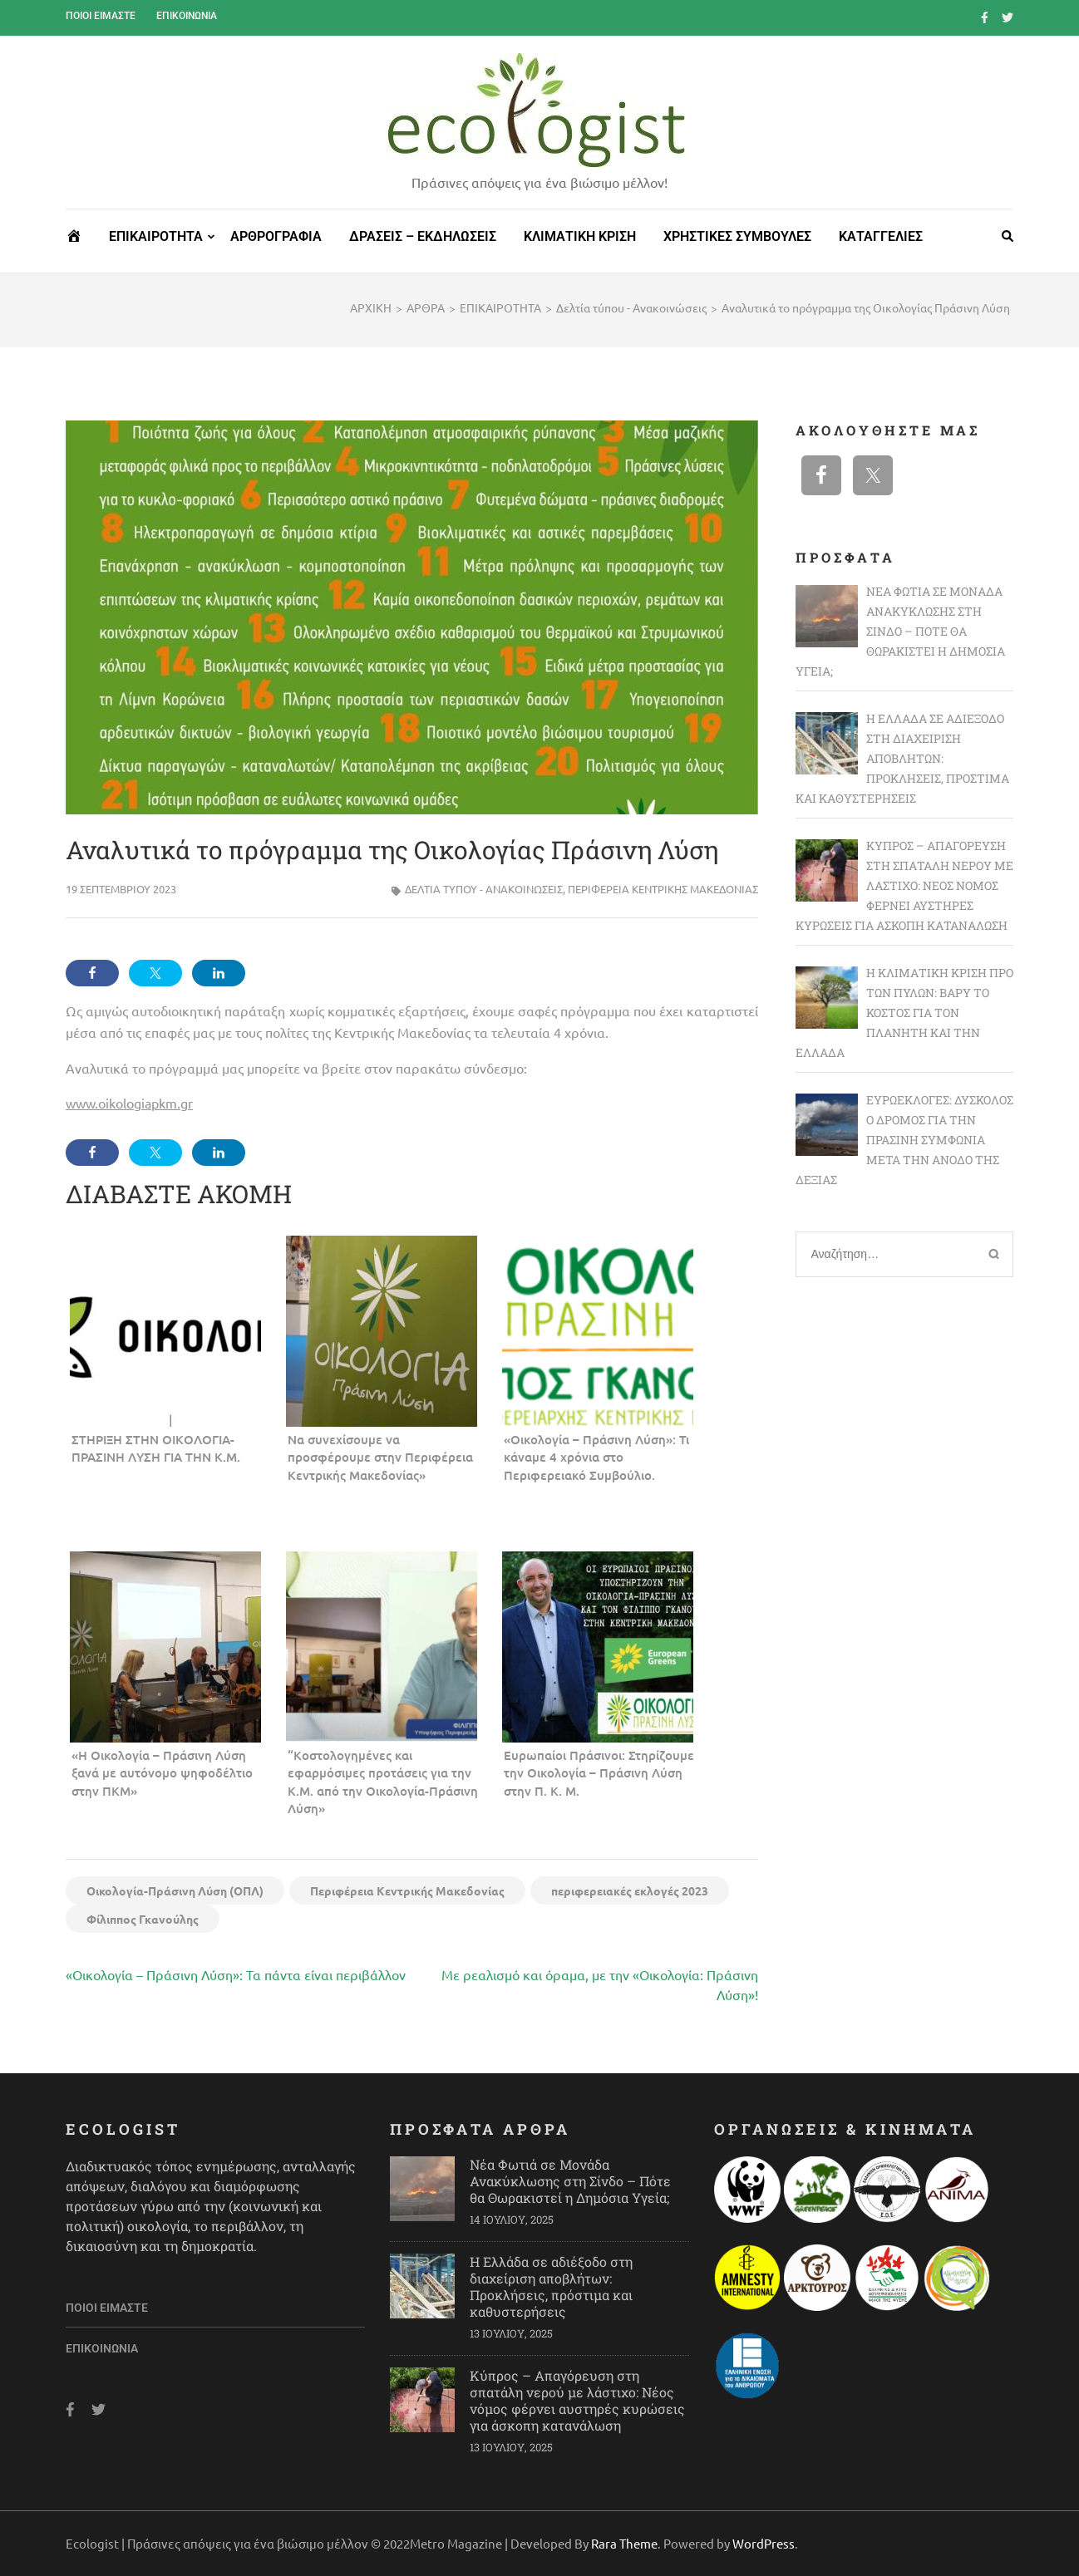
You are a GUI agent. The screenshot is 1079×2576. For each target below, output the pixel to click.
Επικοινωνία (186, 16)
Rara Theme (624, 2543)
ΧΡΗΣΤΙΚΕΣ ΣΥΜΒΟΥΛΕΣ (737, 236)
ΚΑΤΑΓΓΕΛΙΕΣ (881, 236)
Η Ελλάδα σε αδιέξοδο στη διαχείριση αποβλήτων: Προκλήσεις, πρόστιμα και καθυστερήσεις (551, 2286)
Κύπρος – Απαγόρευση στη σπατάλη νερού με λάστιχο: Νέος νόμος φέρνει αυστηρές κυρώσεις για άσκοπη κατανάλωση (577, 2400)
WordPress (763, 2543)
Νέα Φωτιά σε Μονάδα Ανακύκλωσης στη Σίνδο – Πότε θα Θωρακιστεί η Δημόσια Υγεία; (570, 2181)
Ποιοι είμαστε (100, 16)
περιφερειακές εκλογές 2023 (629, 1890)
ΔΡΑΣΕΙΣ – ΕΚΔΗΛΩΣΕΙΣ (422, 236)
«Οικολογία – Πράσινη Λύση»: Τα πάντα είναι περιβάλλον (236, 1974)
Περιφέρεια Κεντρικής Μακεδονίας (663, 889)
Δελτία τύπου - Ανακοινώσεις (484, 889)
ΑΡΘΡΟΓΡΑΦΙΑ (276, 236)
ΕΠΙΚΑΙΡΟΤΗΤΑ (156, 236)
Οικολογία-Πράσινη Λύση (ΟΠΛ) (175, 1890)
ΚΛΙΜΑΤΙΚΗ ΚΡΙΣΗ (580, 236)
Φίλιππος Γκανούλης (142, 1918)
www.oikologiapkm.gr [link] (129, 1102)
